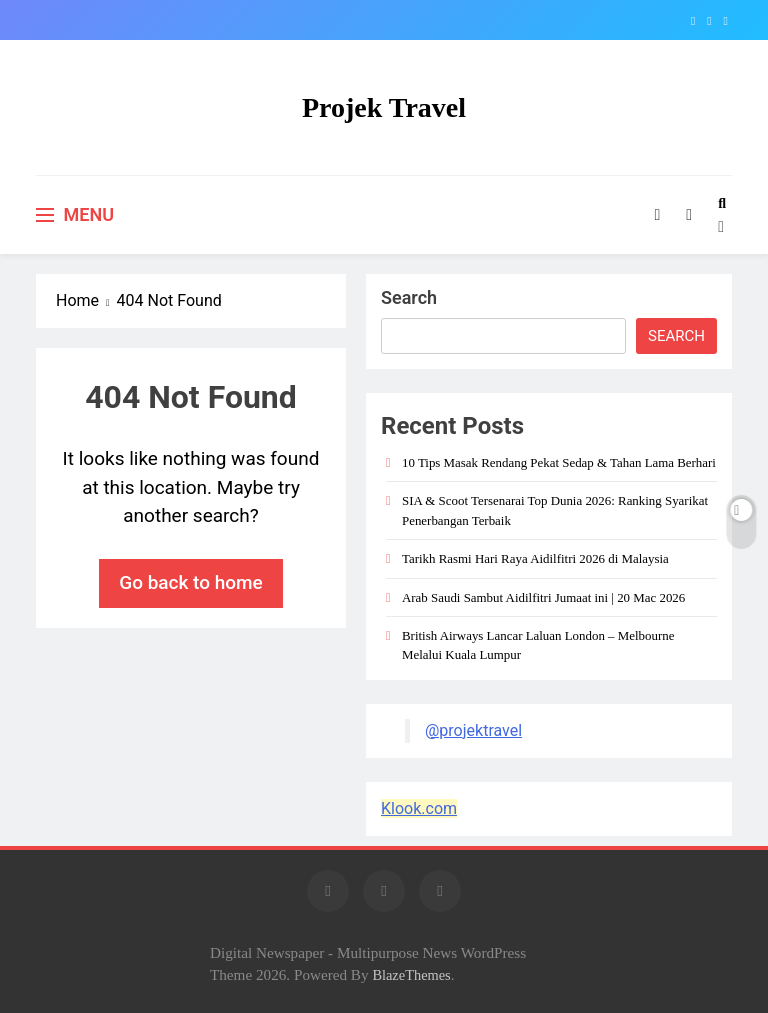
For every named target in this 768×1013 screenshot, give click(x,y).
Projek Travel (384, 107)
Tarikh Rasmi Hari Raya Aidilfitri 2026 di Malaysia (535, 558)
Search (409, 297)
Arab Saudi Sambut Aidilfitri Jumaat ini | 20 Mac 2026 (543, 597)
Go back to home (191, 582)
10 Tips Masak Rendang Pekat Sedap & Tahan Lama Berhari (559, 462)
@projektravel (473, 730)
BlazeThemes (411, 975)
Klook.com (419, 808)
